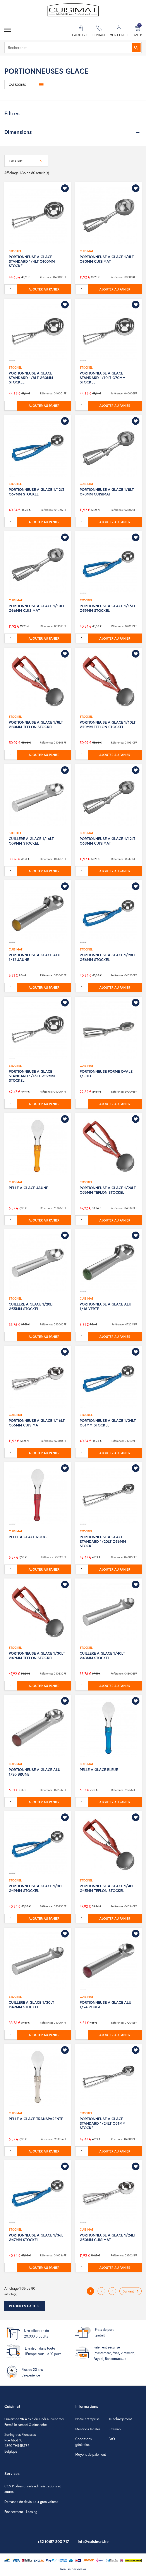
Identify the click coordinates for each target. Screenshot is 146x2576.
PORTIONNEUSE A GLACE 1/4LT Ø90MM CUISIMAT (107, 259)
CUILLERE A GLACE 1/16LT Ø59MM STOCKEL (31, 840)
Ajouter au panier (44, 289)
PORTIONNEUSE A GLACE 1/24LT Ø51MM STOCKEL (108, 1422)
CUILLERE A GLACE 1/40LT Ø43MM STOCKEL (102, 1655)
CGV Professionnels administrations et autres (32, 2489)
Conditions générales (83, 2441)
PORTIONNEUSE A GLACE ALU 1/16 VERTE (105, 1306)
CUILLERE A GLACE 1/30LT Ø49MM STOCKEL (31, 2004)
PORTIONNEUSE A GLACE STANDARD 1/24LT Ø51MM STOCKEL (102, 2123)
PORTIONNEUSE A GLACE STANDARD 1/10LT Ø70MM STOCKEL (102, 378)
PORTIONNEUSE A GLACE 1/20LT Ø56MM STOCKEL (108, 957)
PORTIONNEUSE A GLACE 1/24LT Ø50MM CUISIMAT (108, 2237)
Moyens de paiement (90, 2454)
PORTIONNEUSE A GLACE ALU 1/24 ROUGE (105, 2004)
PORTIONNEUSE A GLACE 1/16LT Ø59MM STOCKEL (108, 608)
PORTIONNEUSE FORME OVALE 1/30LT (106, 1073)
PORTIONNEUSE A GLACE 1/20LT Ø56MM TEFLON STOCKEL (108, 1190)
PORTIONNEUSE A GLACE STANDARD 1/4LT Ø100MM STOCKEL (32, 261)
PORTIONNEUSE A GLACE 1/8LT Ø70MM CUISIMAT (107, 491)
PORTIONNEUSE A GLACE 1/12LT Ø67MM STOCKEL (36, 491)
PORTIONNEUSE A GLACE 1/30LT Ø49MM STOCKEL (37, 1888)
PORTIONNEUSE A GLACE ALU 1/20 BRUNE (34, 1771)
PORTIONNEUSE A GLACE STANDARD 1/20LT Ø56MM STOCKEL (103, 1541)
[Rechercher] (73, 47)
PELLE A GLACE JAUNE (28, 1187)
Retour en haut (25, 2306)
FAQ (111, 2438)
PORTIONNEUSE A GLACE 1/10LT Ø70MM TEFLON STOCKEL (108, 724)
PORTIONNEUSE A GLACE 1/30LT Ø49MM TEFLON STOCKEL (37, 1655)
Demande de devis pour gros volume (31, 2501)
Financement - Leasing (20, 2511)
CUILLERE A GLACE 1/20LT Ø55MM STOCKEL (31, 1306)
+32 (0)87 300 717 (53, 2541)
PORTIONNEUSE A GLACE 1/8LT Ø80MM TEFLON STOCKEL (36, 724)
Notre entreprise (87, 2419)
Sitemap (114, 2429)
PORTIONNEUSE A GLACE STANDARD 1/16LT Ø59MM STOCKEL (32, 1076)
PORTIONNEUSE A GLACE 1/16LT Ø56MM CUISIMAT (37, 1422)
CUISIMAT (86, 251)
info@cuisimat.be (93, 2541)
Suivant (131, 2291)
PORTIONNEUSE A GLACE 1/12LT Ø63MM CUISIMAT (107, 840)
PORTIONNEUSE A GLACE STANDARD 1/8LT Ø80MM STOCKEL (31, 378)
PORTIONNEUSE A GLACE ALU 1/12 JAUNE (34, 957)
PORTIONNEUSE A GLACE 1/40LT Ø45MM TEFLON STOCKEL (108, 1888)
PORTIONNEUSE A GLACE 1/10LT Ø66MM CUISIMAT (37, 608)
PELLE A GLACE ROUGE (28, 1536)
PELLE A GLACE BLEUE (99, 1769)
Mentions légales (87, 2429)
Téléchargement (120, 2419)
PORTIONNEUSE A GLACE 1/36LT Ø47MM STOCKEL (37, 2237)
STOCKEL (15, 251)
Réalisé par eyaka (73, 2569)
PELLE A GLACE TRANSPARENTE (36, 2118)
